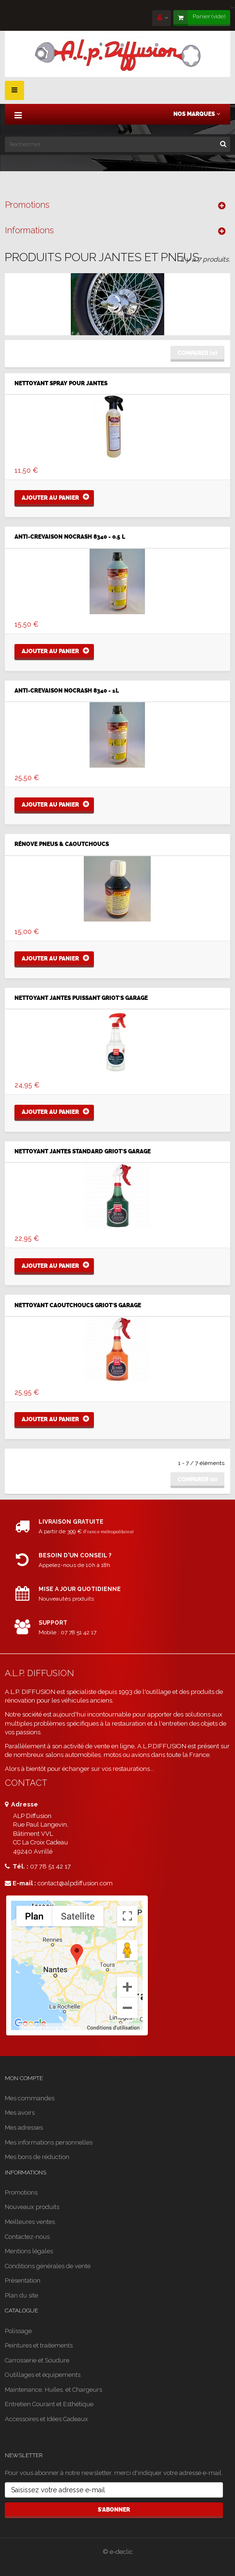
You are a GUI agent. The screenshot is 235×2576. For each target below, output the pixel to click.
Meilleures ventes (30, 2221)
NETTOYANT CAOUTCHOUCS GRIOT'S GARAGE (77, 1305)
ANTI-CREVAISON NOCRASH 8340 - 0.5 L (69, 537)
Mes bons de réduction (37, 2156)
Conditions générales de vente (48, 2266)
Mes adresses (24, 2127)
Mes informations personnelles (48, 2142)
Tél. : (16, 1866)
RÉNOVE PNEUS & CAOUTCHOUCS (61, 844)
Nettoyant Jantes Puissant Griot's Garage (81, 998)
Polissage (18, 2331)
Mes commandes (29, 2098)
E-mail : (20, 1883)
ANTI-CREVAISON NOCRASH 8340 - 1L (66, 691)
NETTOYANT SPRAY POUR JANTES (60, 383)
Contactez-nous (27, 2236)
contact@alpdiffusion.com (75, 1883)
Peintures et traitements (39, 2345)
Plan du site (21, 2295)
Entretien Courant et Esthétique (49, 2404)
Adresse (21, 1804)
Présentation (22, 2280)
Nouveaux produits (32, 2206)
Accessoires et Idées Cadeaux (46, 2419)
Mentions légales (29, 2251)
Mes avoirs (20, 2112)
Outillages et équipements (42, 2374)
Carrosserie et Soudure (37, 2360)
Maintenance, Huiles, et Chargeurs (53, 2389)
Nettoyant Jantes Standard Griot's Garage (82, 1152)
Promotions (27, 205)
